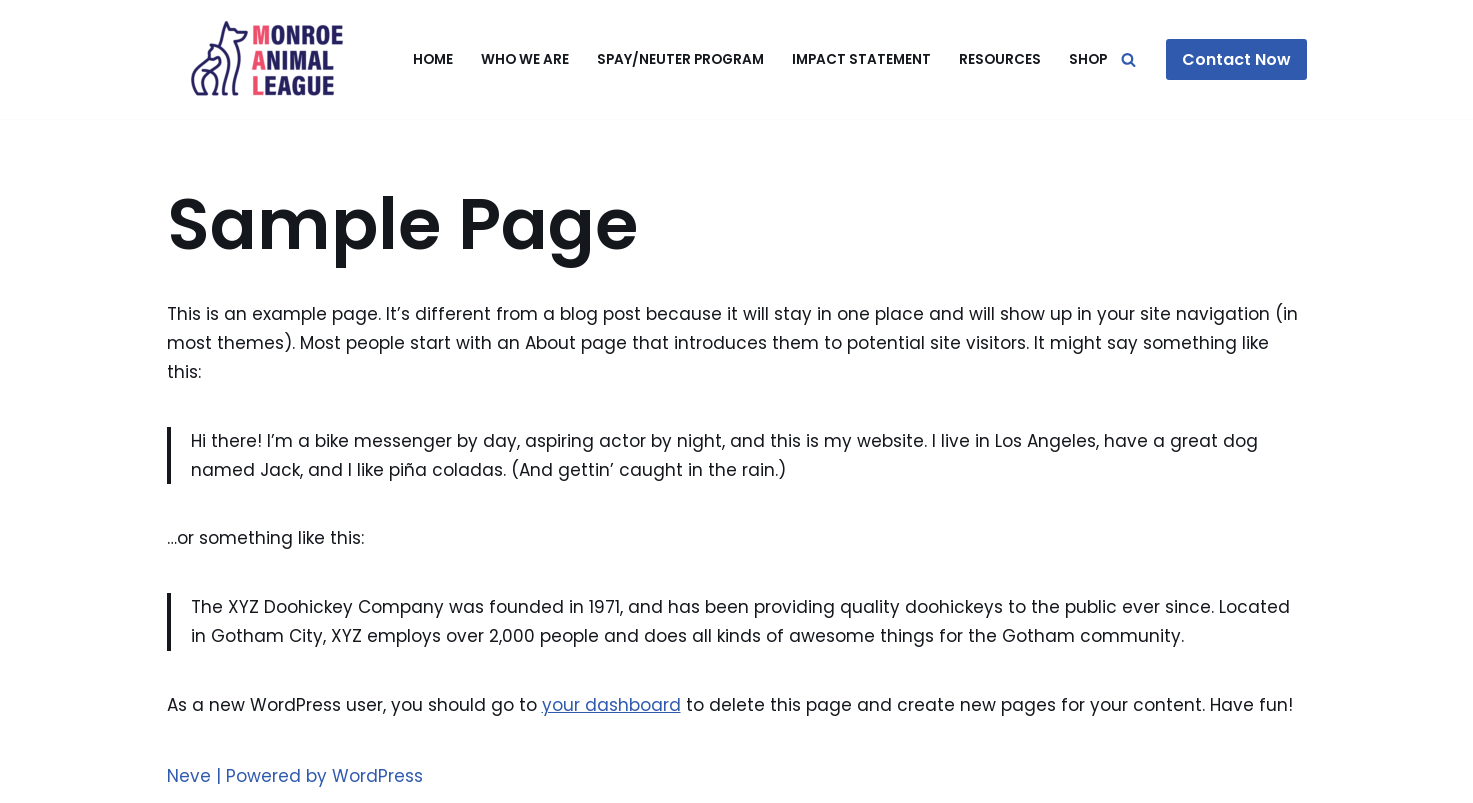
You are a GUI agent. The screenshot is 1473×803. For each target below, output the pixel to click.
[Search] (1128, 59)
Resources (1000, 59)
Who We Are (525, 59)
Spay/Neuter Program (680, 59)
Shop (1088, 59)
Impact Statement (861, 59)
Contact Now (1236, 59)
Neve (189, 776)
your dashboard (611, 705)
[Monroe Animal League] (267, 59)
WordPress (377, 776)
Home (433, 59)
